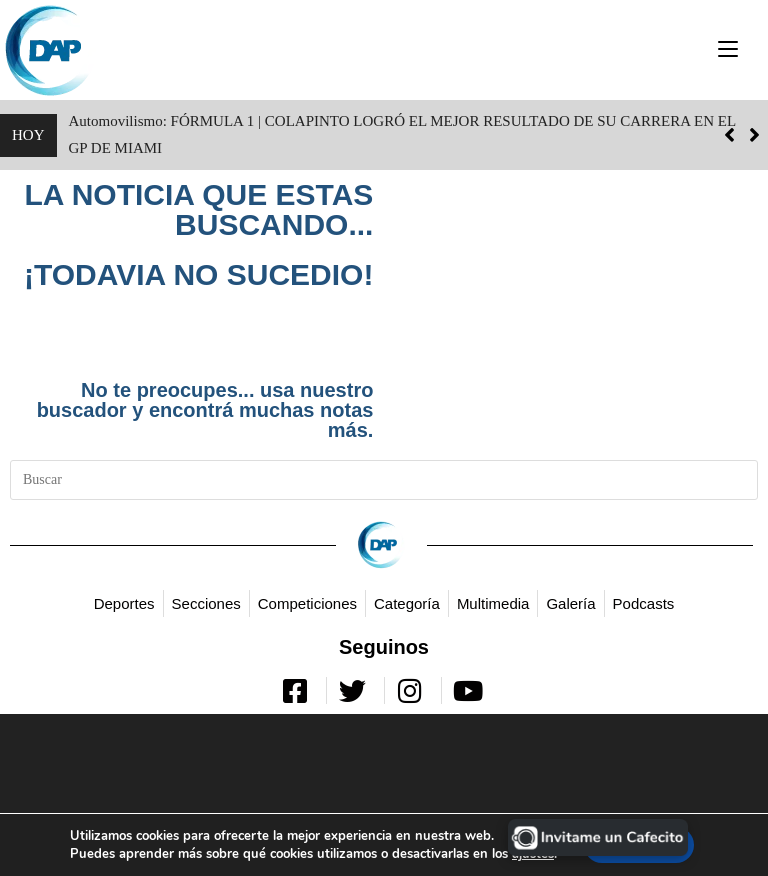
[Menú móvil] (728, 49)
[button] (754, 135)
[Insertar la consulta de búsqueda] (384, 480)
